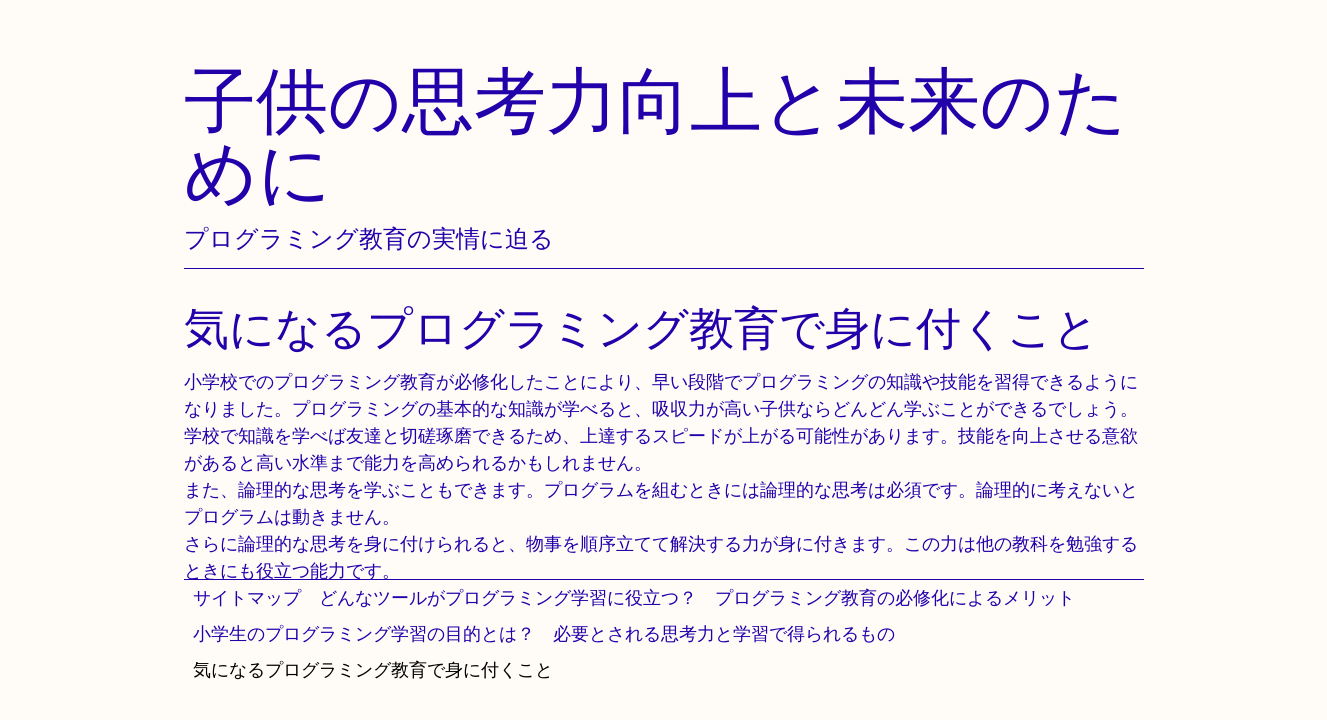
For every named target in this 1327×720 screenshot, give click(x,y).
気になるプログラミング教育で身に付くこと (373, 669)
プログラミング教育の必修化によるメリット (895, 597)
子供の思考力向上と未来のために (656, 135)
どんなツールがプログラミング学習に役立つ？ (508, 597)
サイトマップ (247, 597)
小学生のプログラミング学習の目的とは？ (364, 633)
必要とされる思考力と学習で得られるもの (724, 633)
